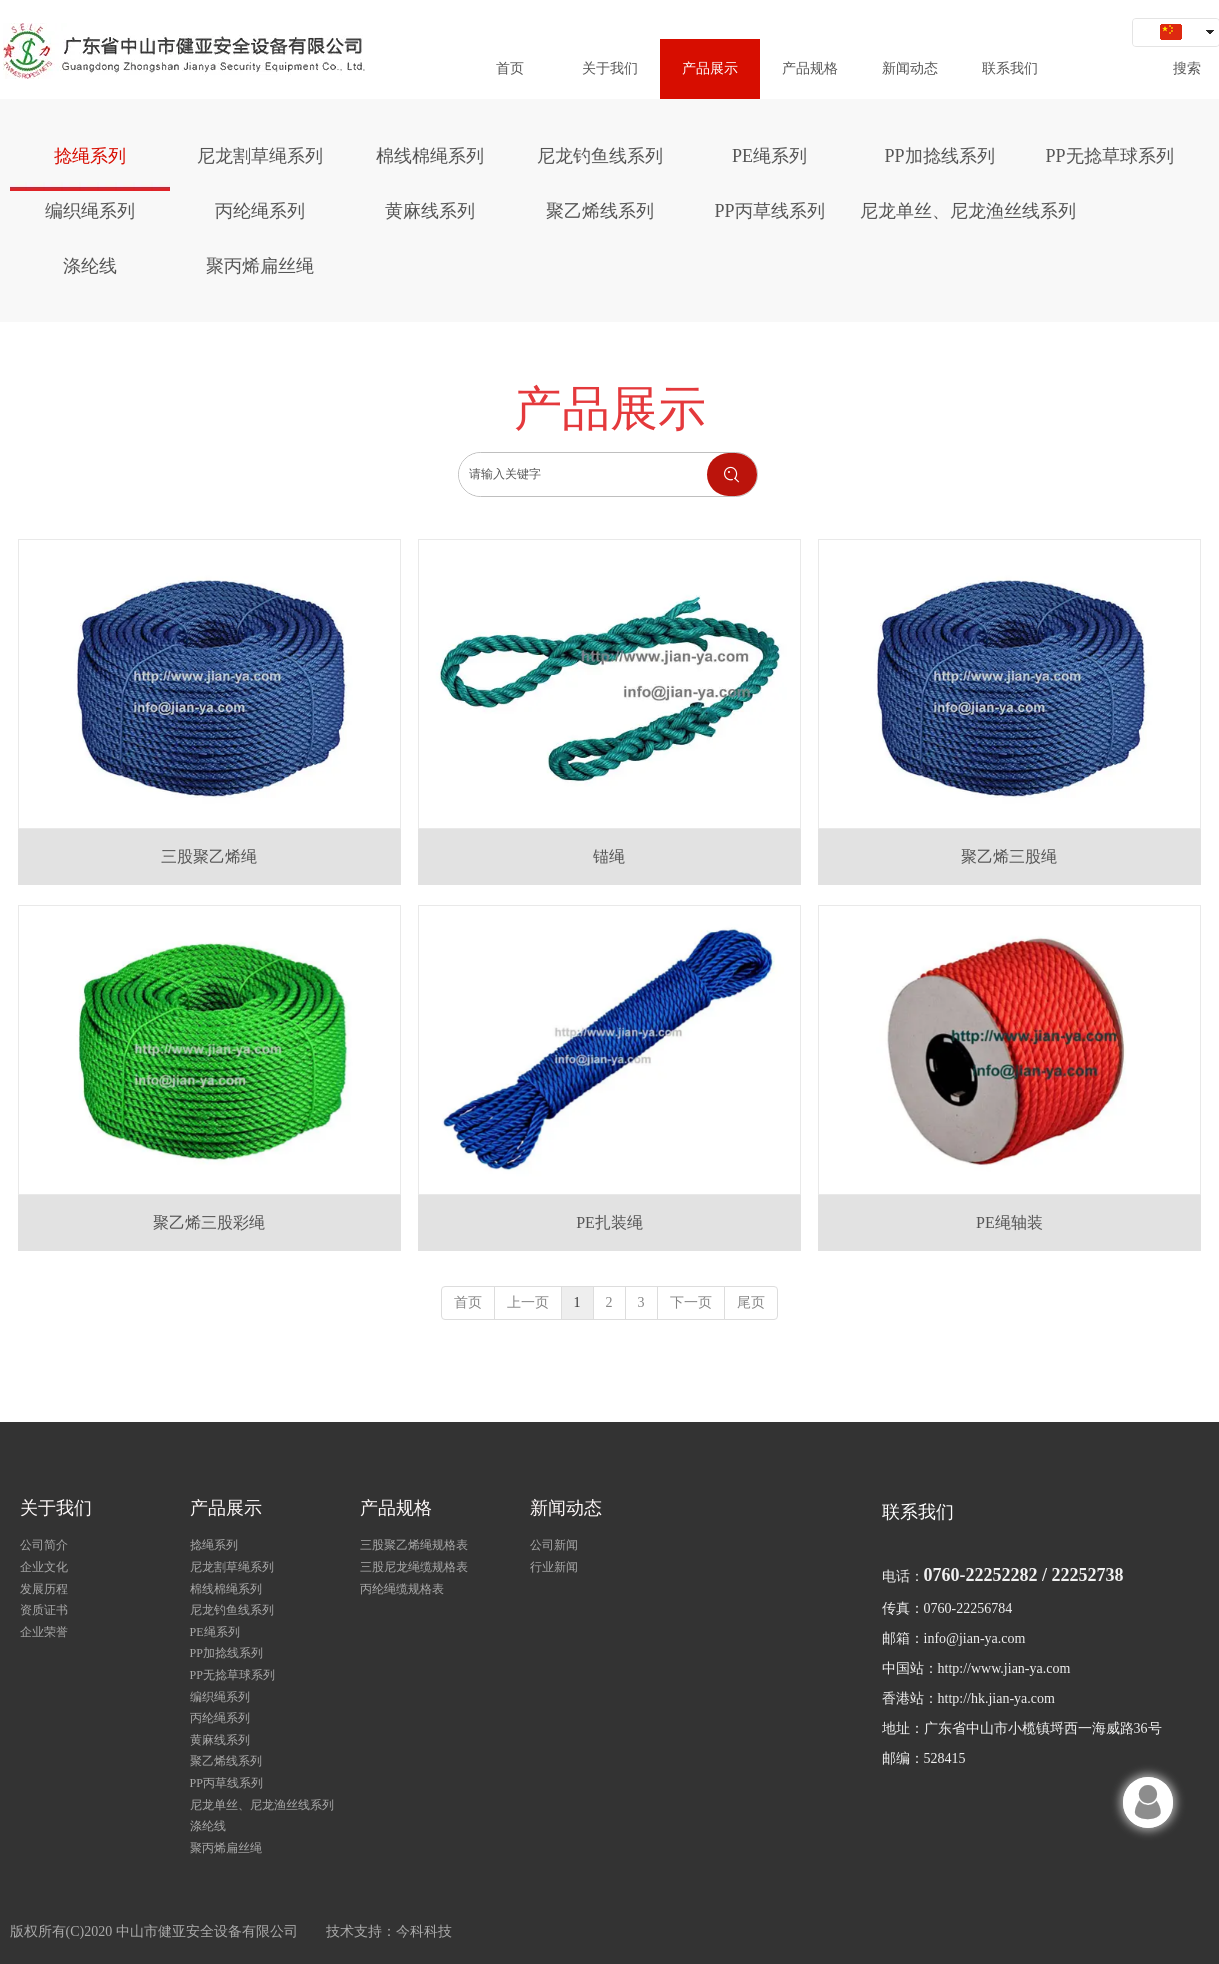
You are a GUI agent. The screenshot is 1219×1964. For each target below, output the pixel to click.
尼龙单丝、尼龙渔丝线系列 (262, 1805)
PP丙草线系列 (226, 1783)
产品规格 (396, 1508)
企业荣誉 (44, 1632)
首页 (468, 1302)
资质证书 (44, 1610)
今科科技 (424, 1931)
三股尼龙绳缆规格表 (414, 1567)
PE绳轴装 (1009, 1222)
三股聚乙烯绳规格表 (414, 1545)
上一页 (528, 1302)
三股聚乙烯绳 (209, 856)
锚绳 (609, 856)
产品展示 (226, 1508)
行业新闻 (554, 1567)
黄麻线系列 (220, 1740)
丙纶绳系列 (220, 1718)
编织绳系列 (220, 1697)
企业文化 (44, 1567)
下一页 (691, 1302)
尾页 (751, 1302)
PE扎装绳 (609, 1222)
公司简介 (44, 1545)
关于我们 (56, 1508)
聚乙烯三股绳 (1009, 856)
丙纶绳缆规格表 (402, 1589)
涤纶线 (208, 1826)
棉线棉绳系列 (226, 1589)
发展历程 (44, 1589)
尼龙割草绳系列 (232, 1567)
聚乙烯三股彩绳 (209, 1222)
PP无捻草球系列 (232, 1675)
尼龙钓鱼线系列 (232, 1610)
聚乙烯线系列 (226, 1761)
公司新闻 (554, 1545)
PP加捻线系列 (226, 1653)
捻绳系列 (214, 1545)
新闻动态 (566, 1508)
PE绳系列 (215, 1632)
